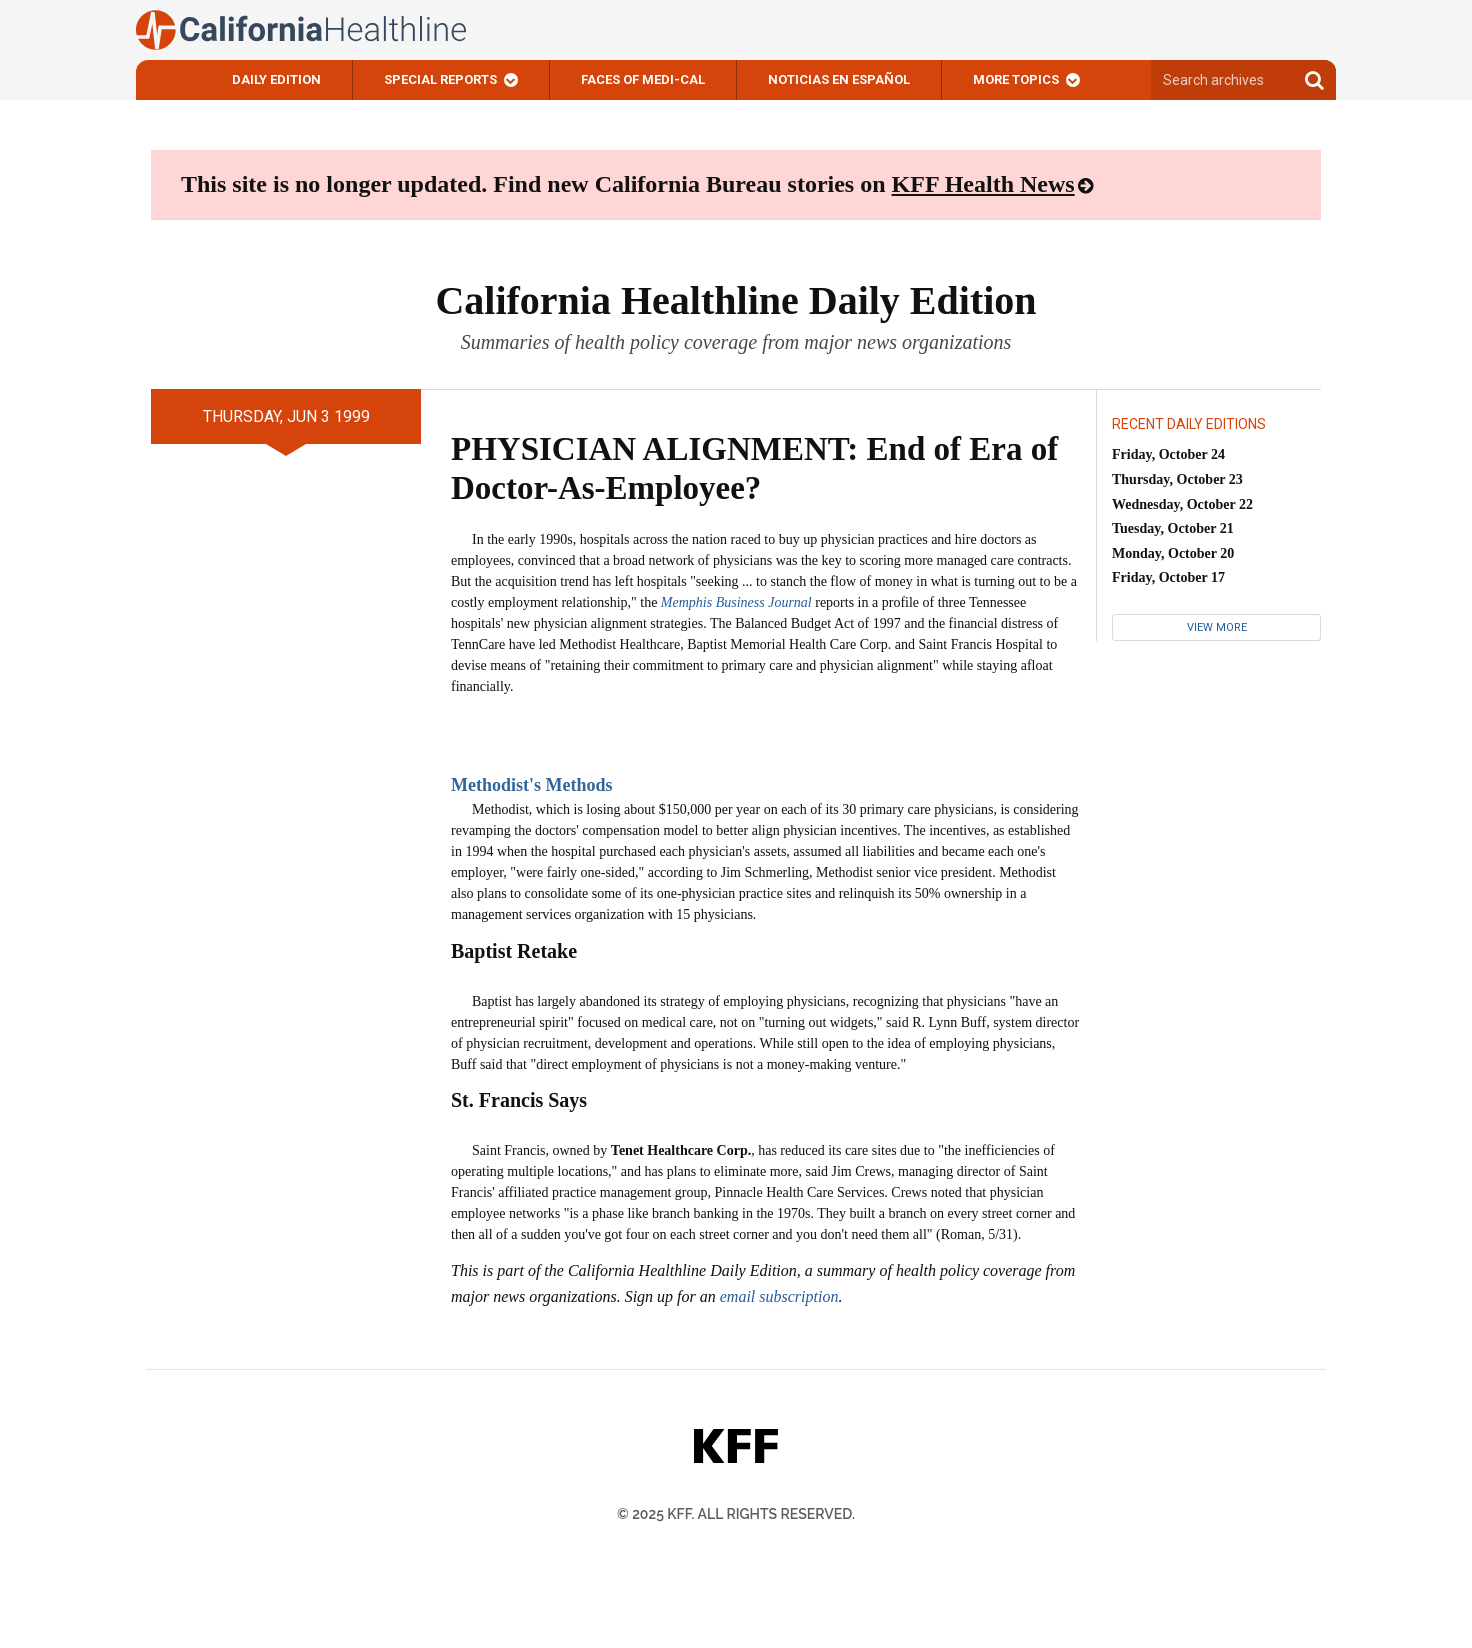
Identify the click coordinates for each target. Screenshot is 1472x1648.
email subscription (779, 1296)
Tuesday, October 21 (1173, 528)
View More (1217, 627)
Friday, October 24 (1168, 454)
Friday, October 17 (1168, 577)
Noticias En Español (839, 79)
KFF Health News (983, 184)
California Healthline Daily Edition (735, 300)
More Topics (1016, 79)
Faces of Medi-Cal (643, 79)
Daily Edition (276, 79)
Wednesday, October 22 (1182, 504)
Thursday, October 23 (1177, 479)
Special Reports (440, 79)
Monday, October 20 (1173, 553)
